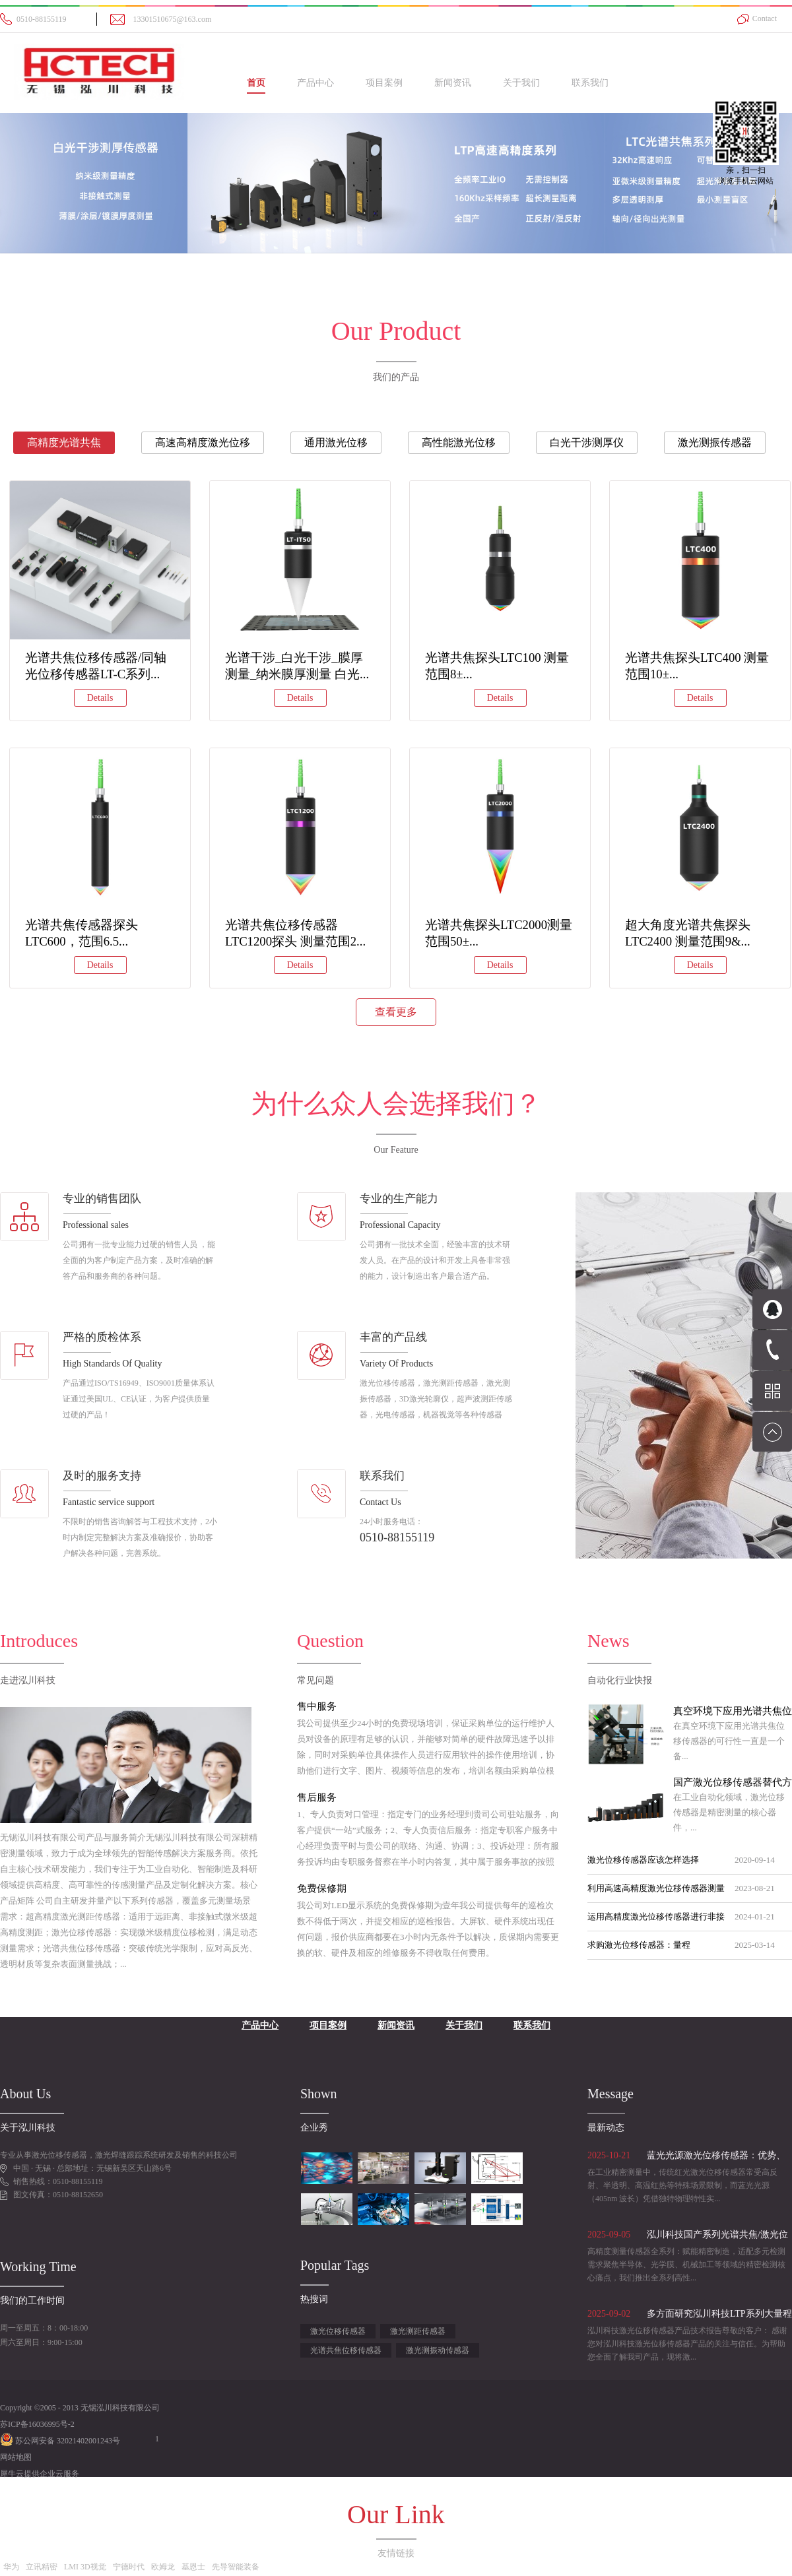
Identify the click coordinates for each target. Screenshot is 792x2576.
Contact (764, 18)
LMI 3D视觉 (85, 2566)
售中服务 (317, 1706)
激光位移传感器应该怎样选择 (643, 1860)
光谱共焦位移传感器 (345, 2350)
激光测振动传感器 (437, 2350)
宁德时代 (129, 2566)
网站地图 (16, 2457)
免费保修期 (321, 1888)
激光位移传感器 (338, 2331)
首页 (256, 83)
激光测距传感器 (418, 2331)
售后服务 (317, 1797)
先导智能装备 (235, 2566)
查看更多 (396, 1011)
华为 (11, 2566)
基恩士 (193, 2566)
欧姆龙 (163, 2566)
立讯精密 (41, 2566)
